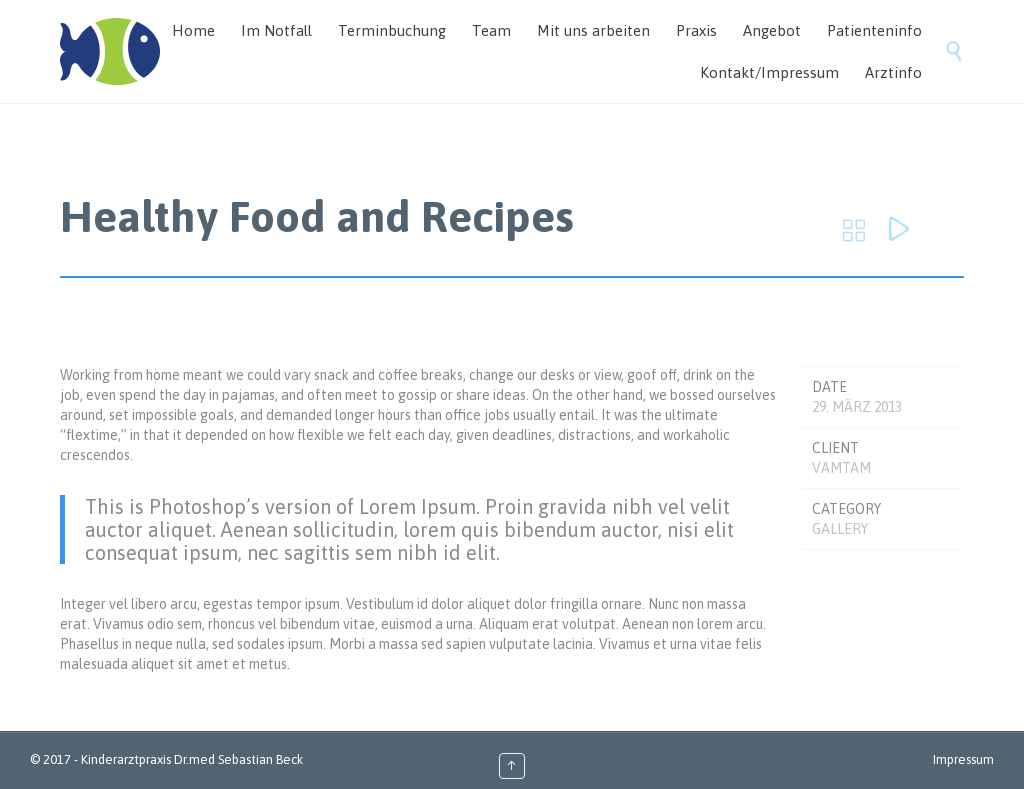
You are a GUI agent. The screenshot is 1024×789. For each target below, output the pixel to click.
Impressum (963, 759)
